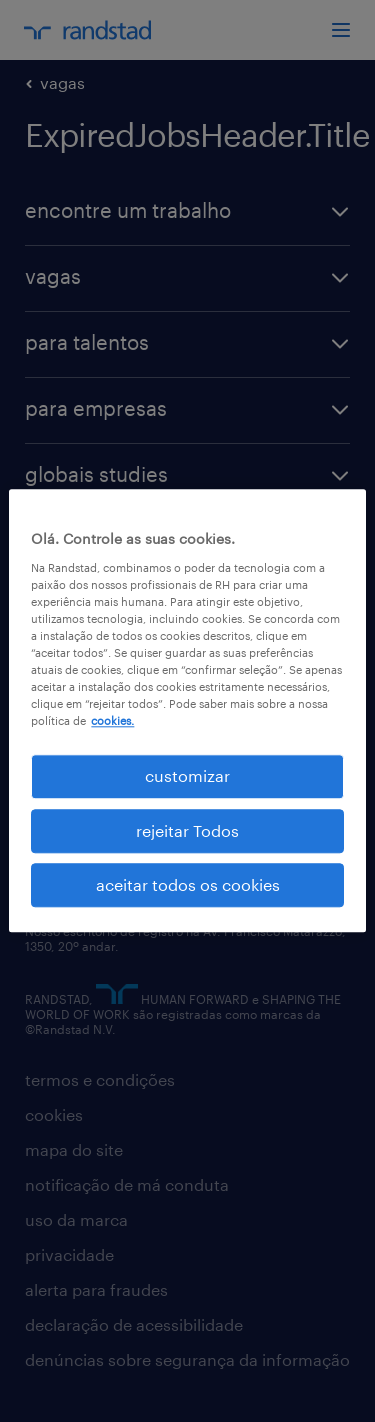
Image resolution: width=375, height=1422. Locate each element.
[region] (187, 710)
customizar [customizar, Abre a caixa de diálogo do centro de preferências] (187, 776)
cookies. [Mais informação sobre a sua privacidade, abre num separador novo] (112, 720)
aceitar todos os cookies (188, 884)
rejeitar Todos (187, 830)
